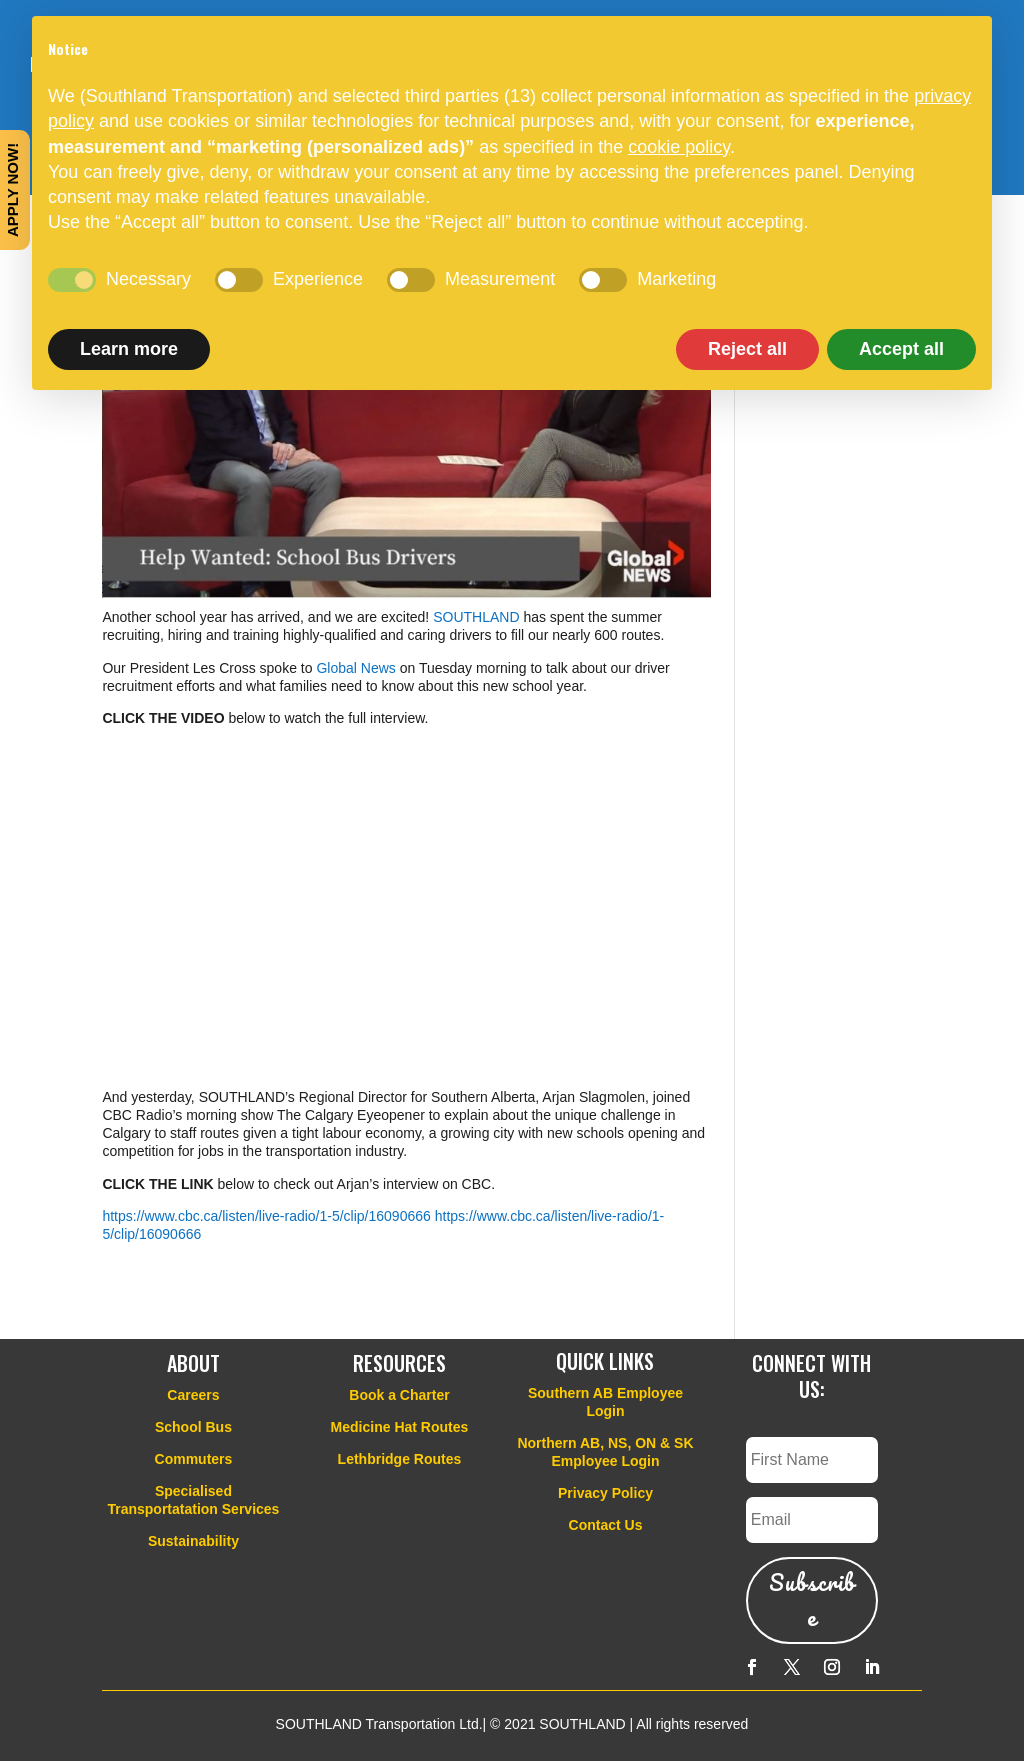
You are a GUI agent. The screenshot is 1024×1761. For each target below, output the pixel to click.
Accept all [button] (901, 349)
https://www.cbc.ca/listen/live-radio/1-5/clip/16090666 (266, 1216)
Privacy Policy (605, 1493)
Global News (355, 668)
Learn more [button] (129, 349)
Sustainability (193, 1541)
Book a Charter (399, 1395)
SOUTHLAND (476, 617)
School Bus (193, 1427)
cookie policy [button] (679, 147)
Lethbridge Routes (400, 1459)
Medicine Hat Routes (400, 1427)
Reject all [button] (747, 349)
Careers (193, 1395)
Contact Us (606, 1525)
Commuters (194, 1459)
